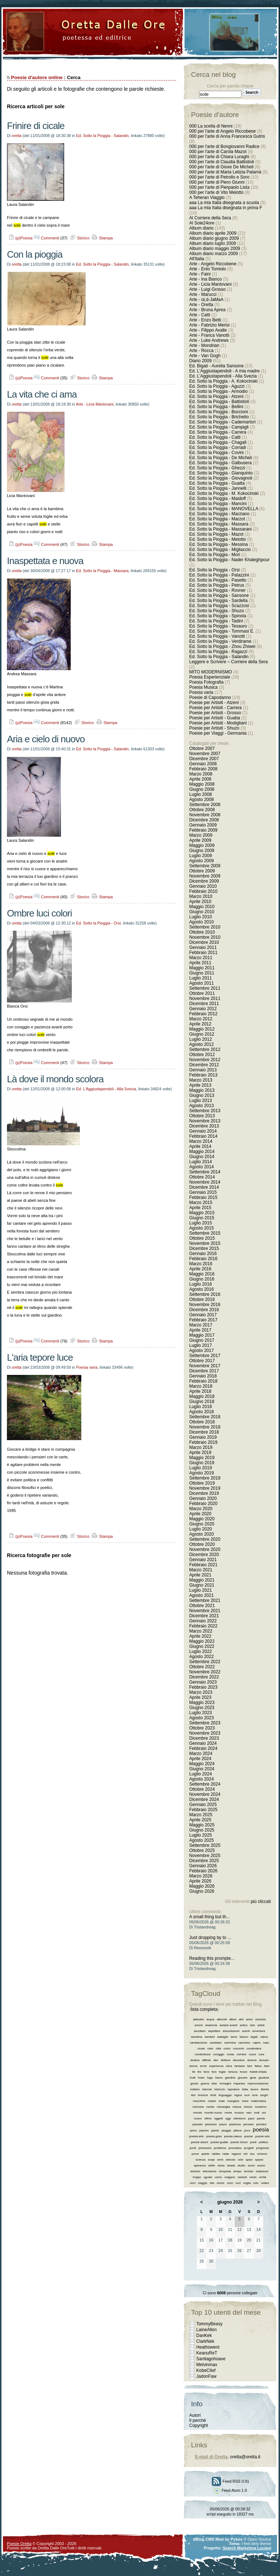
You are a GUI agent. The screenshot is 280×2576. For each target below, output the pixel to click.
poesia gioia (214, 2136)
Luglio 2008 (200, 794)
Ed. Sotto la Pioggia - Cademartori (222, 422)
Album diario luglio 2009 (212, 243)
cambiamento (198, 2042)
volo (255, 2183)
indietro (194, 2089)
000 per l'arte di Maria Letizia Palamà (225, 172)
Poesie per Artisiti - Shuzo (214, 728)
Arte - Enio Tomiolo (207, 268)
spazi (249, 2159)
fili (193, 2071)
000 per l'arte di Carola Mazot (217, 151)
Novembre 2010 (204, 937)
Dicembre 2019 (204, 1493)
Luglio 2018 (200, 1406)
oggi (228, 2118)
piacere (204, 2130)
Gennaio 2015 (203, 1192)
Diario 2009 (201, 360)
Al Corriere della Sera (210, 217)
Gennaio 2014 (203, 1131)
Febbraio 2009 (203, 830)
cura (261, 2054)
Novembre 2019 (204, 1488)
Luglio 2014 (200, 1161)
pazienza (235, 2124)
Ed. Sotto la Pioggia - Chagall (217, 442)
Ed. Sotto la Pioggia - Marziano (219, 513)
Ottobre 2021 (202, 1605)
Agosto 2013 (201, 1105)
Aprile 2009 (200, 840)
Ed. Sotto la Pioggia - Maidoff (217, 498)
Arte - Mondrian (204, 345)
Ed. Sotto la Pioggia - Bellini (216, 406)
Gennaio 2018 (203, 1376)
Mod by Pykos (228, 2539)
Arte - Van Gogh (205, 355)
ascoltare (200, 2031)
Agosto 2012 (201, 1044)
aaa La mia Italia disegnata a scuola (224, 202)
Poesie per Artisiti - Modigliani (217, 723)
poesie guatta (219, 2142)
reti (246, 2153)
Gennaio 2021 (203, 1559)
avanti (246, 2031)
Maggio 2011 (201, 967)
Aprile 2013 (200, 1085)
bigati (254, 2036)
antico (244, 2025)
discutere (239, 2060)
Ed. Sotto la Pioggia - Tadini (216, 621)
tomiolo (248, 2171)
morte (228, 2112)
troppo (197, 2177)
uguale (207, 2177)
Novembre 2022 (204, 1671)
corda (230, 2054)
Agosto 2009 (201, 860)
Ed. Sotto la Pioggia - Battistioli (219, 401)
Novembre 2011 (204, 998)
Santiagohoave (210, 2358)
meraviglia (223, 2106)
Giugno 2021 (201, 1585)
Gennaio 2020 (203, 1498)
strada (231, 2165)
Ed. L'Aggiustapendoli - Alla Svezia (106, 1089)
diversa (252, 2060)
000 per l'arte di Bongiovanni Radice (224, 146)
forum (243, 2071)
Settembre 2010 (204, 927)
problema (220, 2148)
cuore (252, 2054)
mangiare (233, 2101)
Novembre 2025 (204, 1855)
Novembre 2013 (204, 1120)
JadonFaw (206, 2376)
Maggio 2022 (201, 1641)
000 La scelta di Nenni (211, 126)
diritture (225, 2060)
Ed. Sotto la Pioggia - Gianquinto (221, 473)
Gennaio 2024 (203, 1743)
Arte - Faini (200, 274)
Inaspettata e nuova (45, 560)
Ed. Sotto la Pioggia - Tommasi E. (221, 631)
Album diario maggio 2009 (214, 248)
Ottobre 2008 (202, 809)
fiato (266, 2066)
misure (248, 2106)
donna (193, 2066)
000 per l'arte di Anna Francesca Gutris (227, 136)
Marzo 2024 (200, 1753)
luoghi (264, 2095)
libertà (265, 2089)
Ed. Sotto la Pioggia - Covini (216, 452)
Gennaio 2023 (203, 1682)
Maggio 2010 (201, 906)
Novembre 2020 (204, 1549)
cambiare (216, 2042)
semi (220, 2159)
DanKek (204, 2335)
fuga (210, 2077)
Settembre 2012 (204, 1049)
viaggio (202, 2183)
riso (252, 2153)
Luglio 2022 (200, 1651)
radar (225, 2153)
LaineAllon (206, 2329)
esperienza (216, 2066)
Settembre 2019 (204, 1478)
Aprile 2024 (200, 1758)
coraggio (219, 2054)
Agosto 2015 (201, 1228)
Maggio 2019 (201, 1457)
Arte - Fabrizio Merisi (209, 325)
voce (230, 2183)
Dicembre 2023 (204, 1738)
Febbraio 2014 (203, 1136)
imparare (239, 2083)
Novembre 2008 (204, 814)
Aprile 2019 (200, 1452)
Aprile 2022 (200, 1636)
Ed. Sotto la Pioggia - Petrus (216, 585)
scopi (211, 2159)
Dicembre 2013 (204, 1126)
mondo (197, 2112)
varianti (242, 2177)
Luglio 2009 (200, 855)
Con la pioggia (34, 254)
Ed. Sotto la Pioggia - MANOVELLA (223, 508)
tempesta (225, 2171)
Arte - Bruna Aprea (207, 309)
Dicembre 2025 (204, 1860)
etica (229, 2066)
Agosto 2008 (201, 799)
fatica (257, 2066)
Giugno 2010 (201, 911)
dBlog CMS (203, 2539)
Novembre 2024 (204, 1794)
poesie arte (262, 2136)
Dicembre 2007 (204, 758)
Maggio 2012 (201, 1029)
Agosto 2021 (201, 1595)
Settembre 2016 (204, 1294)
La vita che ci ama (42, 394)
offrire (207, 2118)
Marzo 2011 (200, 957)
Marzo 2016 (200, 1263)
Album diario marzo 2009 (213, 253)
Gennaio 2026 (203, 1865)
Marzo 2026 (200, 1876)
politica (263, 2142)
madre (212, 2101)
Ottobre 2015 (202, 1238)
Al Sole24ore (201, 223)
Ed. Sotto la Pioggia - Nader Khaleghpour (229, 559)
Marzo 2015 (200, 1202)
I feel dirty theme (256, 2543)
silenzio (231, 2159)
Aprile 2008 (200, 779)
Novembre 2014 (204, 1182)
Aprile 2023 (200, 1697)
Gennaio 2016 (203, 1253)
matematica (258, 2101)
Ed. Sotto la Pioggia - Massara (102, 570)
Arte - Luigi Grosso (207, 289)
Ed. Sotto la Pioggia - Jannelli (217, 488)
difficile (206, 2060)
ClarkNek (205, 2341)
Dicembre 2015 (204, 1248)
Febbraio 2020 (203, 1503)
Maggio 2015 (201, 1212)
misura (237, 2106)
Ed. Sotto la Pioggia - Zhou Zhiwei (222, 646)
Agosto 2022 (201, 1656)
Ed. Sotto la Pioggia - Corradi (217, 447)
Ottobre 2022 (202, 1666)
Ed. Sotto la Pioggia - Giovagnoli (220, 478)
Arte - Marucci (203, 294)
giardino (230, 2077)
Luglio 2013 (200, 1100)
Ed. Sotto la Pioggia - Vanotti (217, 636)
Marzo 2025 (200, 1814)
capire (257, 2042)
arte (252, 2025)
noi (264, 2112)
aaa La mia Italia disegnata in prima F (225, 207)
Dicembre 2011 (204, 1003)
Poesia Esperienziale (209, 677)
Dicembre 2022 (204, 1677)
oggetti (218, 2118)
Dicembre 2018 (204, 1432)
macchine (199, 2101)
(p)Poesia (19, 238)
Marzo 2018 (200, 1386)
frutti (193, 2077)
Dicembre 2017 (204, 1370)
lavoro (254, 2089)
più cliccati (261, 1901)
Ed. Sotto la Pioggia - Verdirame (220, 641)
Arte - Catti (199, 314)
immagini (225, 2083)
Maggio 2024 (201, 1763)
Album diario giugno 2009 (214, 238)
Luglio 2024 (200, 1773)
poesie (248, 2136)
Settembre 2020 (204, 1539)
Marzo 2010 (200, 896)
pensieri (261, 2124)
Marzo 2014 (200, 1141)
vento (253, 2177)
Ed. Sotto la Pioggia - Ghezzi (217, 467)
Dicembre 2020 (204, 1554)
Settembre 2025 (204, 1845)
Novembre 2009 (204, 876)
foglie (222, 2071)
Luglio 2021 (200, 1590)
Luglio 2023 (200, 1712)
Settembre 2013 (204, 1110)
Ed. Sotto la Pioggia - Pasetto (217, 580)
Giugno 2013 (201, 1095)
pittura (237, 2130)
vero (193, 2183)
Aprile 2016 (200, 1268)
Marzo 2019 (200, 1447)
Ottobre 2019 (202, 1483)
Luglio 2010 (200, 916)
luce (247, 2095)
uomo (218, 2177)
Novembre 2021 (204, 1610)
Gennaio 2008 (203, 763)
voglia (247, 2183)
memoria (198, 2106)
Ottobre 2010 (202, 932)
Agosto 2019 (201, 1472)
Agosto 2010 (201, 922)
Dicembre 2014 (204, 1187)
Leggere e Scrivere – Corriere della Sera (228, 661)
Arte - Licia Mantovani (94, 404)
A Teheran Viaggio (207, 197)
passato (197, 2124)
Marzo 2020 (200, 1508)
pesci (193, 2130)
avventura (258, 2031)
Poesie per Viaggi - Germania (217, 733)
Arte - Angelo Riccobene (212, 263)
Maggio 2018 (201, 1396)
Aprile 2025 (200, 1819)
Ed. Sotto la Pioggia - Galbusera (220, 462)
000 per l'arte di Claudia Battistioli (221, 161)
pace (251, 2118)
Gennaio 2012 (203, 1008)
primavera (204, 2148)
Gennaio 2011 (203, 947)
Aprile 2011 (200, 962)
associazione (231, 2031)
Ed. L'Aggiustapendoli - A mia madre (224, 371)
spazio (259, 2159)
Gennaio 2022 (203, 1620)
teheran (195, 2171)
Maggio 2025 (201, 1825)
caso (266, 2042)
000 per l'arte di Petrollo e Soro (219, 177)
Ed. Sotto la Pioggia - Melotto (217, 539)
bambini (210, 2036)
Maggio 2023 (201, 1702)
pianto (215, 2130)
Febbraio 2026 (203, 1870)
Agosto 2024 (201, 1779)
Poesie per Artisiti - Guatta (214, 717)
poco (247, 2130)
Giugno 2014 (201, 1156)
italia (245, 2089)
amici (249, 2019)
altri (241, 2019)
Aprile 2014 (200, 1146)
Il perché (197, 2420)
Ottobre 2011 (202, 993)
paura (222, 2124)
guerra (205, 2083)
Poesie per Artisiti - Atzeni (214, 702)
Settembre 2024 (204, 1784)
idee (214, 2083)
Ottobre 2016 (202, 1299)
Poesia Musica (203, 687)
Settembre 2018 (204, 1416)
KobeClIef (205, 2370)
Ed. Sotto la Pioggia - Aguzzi (216, 386)
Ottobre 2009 (202, 870)
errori (203, 2066)
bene (234, 2036)
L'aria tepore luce (40, 1357)
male (221, 2101)
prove (195, 2153)
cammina (230, 2042)
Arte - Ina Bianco (205, 279)
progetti (249, 2148)
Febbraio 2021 (203, 1564)
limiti (213, 2095)
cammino (244, 2042)
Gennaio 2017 (203, 1314)
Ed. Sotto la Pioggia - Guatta (217, 483)
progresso (262, 2148)
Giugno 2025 (201, 1830)
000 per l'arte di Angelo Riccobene (222, 131)
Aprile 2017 (200, 1330)
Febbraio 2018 (203, 1381)
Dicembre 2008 (204, 819)
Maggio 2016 (201, 1274)
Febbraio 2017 (203, 1319)
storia (221, 2165)
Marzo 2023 (200, 1692)
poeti (253, 2142)
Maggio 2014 (201, 1151)
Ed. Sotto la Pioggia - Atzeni (216, 396)
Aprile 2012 (200, 1024)
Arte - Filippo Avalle (208, 330)
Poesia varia (87, 1367)
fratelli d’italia (258, 2071)
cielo (210, 2048)
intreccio (219, 2089)
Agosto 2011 (201, 983)
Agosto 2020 (201, 1534)
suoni (251, 2165)
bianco (244, 2036)
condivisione (203, 2054)
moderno (261, 2106)
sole (240, 2159)
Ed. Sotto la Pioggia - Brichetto (219, 416)
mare (245, 2101)
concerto (238, 2048)
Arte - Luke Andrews (209, 340)
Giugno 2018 (201, 1401)
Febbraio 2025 (203, 1809)
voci (238, 2183)
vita (212, 2183)
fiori (214, 2071)
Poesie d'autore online (37, 77)
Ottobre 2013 (202, 1115)
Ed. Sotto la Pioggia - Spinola (217, 615)
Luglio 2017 (200, 1345)
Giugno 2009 (201, 850)
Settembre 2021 (204, 1600)
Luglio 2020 (200, 1529)
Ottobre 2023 (202, 1728)
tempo (237, 2171)
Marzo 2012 (200, 1018)
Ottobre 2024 (202, 1789)
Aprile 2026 (200, 1881)
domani (263, 2060)
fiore (207, 2071)
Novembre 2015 (204, 1243)
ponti (193, 2148)
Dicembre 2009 (204, 881)
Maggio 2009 (201, 845)
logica (238, 2095)
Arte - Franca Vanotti (209, 335)
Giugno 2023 (201, 1707)
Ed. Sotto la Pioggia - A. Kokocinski (223, 381)
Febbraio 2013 (203, 1075)
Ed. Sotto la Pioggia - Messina (218, 544)
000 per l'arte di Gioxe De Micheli (221, 166)
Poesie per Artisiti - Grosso (215, 712)
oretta (17, 135)
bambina (196, 2036)
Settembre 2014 (204, 1171)
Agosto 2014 (201, 1166)
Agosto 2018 (201, 1411)
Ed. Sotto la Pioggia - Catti (215, 437)
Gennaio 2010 (203, 886)
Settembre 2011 (204, 988)
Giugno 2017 (201, 1340)
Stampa (101, 238)
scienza (200, 2159)
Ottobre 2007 (202, 748)
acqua (210, 2019)
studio (241, 2165)
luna (255, 2095)
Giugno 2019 (201, 1462)
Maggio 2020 (201, 1518)
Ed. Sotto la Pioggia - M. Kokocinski (223, 493)
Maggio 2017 (201, 1335)
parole (261, 2118)
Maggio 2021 (201, 1580)
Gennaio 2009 (203, 825)
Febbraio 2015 (203, 1197)
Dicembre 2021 (204, 1615)
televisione (210, 2171)
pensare (248, 2124)
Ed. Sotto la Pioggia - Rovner (217, 590)
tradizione (262, 2171)
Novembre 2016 (204, 1304)
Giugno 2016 (201, 1279)
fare (249, 2066)
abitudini (198, 2019)
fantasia (239, 2066)
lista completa (204, 2009)
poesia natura (233, 2136)
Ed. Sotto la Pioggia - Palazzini (219, 575)
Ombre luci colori (39, 913)
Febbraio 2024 (203, 1748)
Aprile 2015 (200, 1207)
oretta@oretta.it (245, 2456)
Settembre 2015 (204, 1233)
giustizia (263, 2077)
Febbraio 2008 (203, 768)
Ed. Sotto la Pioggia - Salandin (102, 135)
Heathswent (207, 2347)
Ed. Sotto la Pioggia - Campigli (219, 427)
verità (262, 2177)
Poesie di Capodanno (210, 697)
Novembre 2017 (204, 1365)
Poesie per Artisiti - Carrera (215, 707)
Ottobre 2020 (202, 1544)
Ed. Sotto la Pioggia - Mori (214, 554)
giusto (194, 2083)
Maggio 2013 (201, 1090)
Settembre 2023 (204, 1722)
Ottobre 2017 (202, 1360)
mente (210, 2106)
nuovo (198, 2118)
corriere (241, 2054)
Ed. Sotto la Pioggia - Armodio (218, 391)
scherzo (262, 2153)
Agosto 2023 (201, 1717)
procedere (235, 2148)
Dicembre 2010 (204, 942)
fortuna (232, 2071)
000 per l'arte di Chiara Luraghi (219, 156)
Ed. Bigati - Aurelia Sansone (216, 365)
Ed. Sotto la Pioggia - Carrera (217, 432)
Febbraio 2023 (203, 1687)
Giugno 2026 (201, 1891)
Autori (195, 2415)
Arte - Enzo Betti (205, 320)
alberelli (222, 2019)
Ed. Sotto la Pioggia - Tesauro (218, 626)
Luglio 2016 (200, 1284)
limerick (203, 2095)
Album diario (201, 228)
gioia (253, 2077)
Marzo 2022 (200, 1631)
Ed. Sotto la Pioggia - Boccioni (218, 411)
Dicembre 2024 (204, 1799)
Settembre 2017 (204, 1355)
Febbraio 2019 (203, 1442)
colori (226, 2048)
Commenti (46, 238)
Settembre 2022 (204, 1661)
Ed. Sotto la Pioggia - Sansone (219, 595)
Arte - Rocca (201, 350)
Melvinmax (206, 2364)
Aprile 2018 (200, 1391)
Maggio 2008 (201, 784)
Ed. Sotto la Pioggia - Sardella (218, 600)
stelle (211, 2165)
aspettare (214, 2031)
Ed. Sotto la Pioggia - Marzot (217, 518)
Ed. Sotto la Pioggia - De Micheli (220, 457)
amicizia (260, 2019)
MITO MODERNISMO (210, 672)
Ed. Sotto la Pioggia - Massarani (220, 529)
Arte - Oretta (201, 304)
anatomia (211, 2025)
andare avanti (228, 2025)
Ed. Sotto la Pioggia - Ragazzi (218, 651)
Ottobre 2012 (202, 1054)
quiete (205, 2153)
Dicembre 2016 (204, 1309)
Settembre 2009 (204, 865)
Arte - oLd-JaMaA (206, 299)
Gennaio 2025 (203, 1804)
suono (261, 2165)
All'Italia (196, 258)
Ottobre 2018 (202, 1421)
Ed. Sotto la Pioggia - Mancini (217, 503)
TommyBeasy (209, 2323)
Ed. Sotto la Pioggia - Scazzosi (219, 605)
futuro (218, 2077)
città (218, 2048)
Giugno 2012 (201, 1034)
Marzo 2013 (200, 1080)
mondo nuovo (213, 2112)
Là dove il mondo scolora (55, 1079)
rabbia (216, 2153)
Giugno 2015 (201, 1217)
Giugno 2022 (201, 1646)
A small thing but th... (209, 1916)
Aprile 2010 (200, 901)
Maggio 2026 (201, 1886)
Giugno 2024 (201, 1768)
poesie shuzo (239, 2142)
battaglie (222, 2036)
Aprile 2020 (200, 1513)
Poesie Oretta (19, 2543)
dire (215, 2060)
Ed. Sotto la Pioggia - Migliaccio (220, 549)
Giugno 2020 (201, 1524)
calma (264, 2036)
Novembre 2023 (204, 1733)
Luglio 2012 (200, 1039)
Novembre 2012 (204, 1059)
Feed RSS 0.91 (230, 2481)
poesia (261, 2129)
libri (193, 2095)
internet (207, 2089)
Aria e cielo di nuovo (46, 739)
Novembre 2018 (204, 1427)
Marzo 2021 (200, 1569)
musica (239, 2112)
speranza (200, 2165)
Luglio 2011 (200, 978)
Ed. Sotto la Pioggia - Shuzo (216, 610)
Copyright (198, 2425)
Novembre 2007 (204, 753)
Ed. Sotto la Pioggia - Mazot (216, 534)
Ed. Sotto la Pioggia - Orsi (98, 923)
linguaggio (225, 2095)
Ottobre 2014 (202, 1177)
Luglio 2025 (200, 1835)
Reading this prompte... (211, 1958)
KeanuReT (206, 2353)
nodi (256, 2112)
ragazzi (236, 2153)
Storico (79, 238)
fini (199, 2071)
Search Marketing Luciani (247, 2548)
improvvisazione (258, 2083)
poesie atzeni (199, 2142)
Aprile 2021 (200, 1575)
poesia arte (196, 2136)
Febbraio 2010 (203, 891)
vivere (220, 2183)
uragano (230, 2177)
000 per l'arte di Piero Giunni (217, 182)
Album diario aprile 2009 (212, 233)
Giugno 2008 (201, 789)
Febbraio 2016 (203, 1258)
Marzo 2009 (200, 835)
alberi (233, 2019)
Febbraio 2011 (203, 952)
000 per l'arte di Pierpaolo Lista (219, 187)
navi (249, 2112)
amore (198, 2025)
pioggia (226, 2130)
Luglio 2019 (200, 1467)
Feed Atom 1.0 (230, 2490)
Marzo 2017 (200, 1325)
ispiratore (234, 2089)
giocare (242, 2077)
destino (195, 2060)
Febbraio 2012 (203, 1013)
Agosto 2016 (201, 1289)
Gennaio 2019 (203, 1437)
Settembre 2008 (204, 804)
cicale (201, 2048)
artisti (260, 2025)
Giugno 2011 (201, 973)
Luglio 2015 (200, 1223)
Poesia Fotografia (206, 682)
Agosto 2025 (201, 1840)
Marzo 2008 (200, 774)
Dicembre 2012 (204, 1064)
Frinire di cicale (36, 125)
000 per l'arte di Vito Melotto (216, 192)
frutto (201, 2077)
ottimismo (239, 2118)
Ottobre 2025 (202, 1850)
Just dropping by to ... (210, 1937)
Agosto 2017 (201, 1350)
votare (265, 2183)
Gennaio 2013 (203, 1069)
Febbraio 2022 (203, 1626)
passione (211, 2124)
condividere (253, 2048)
